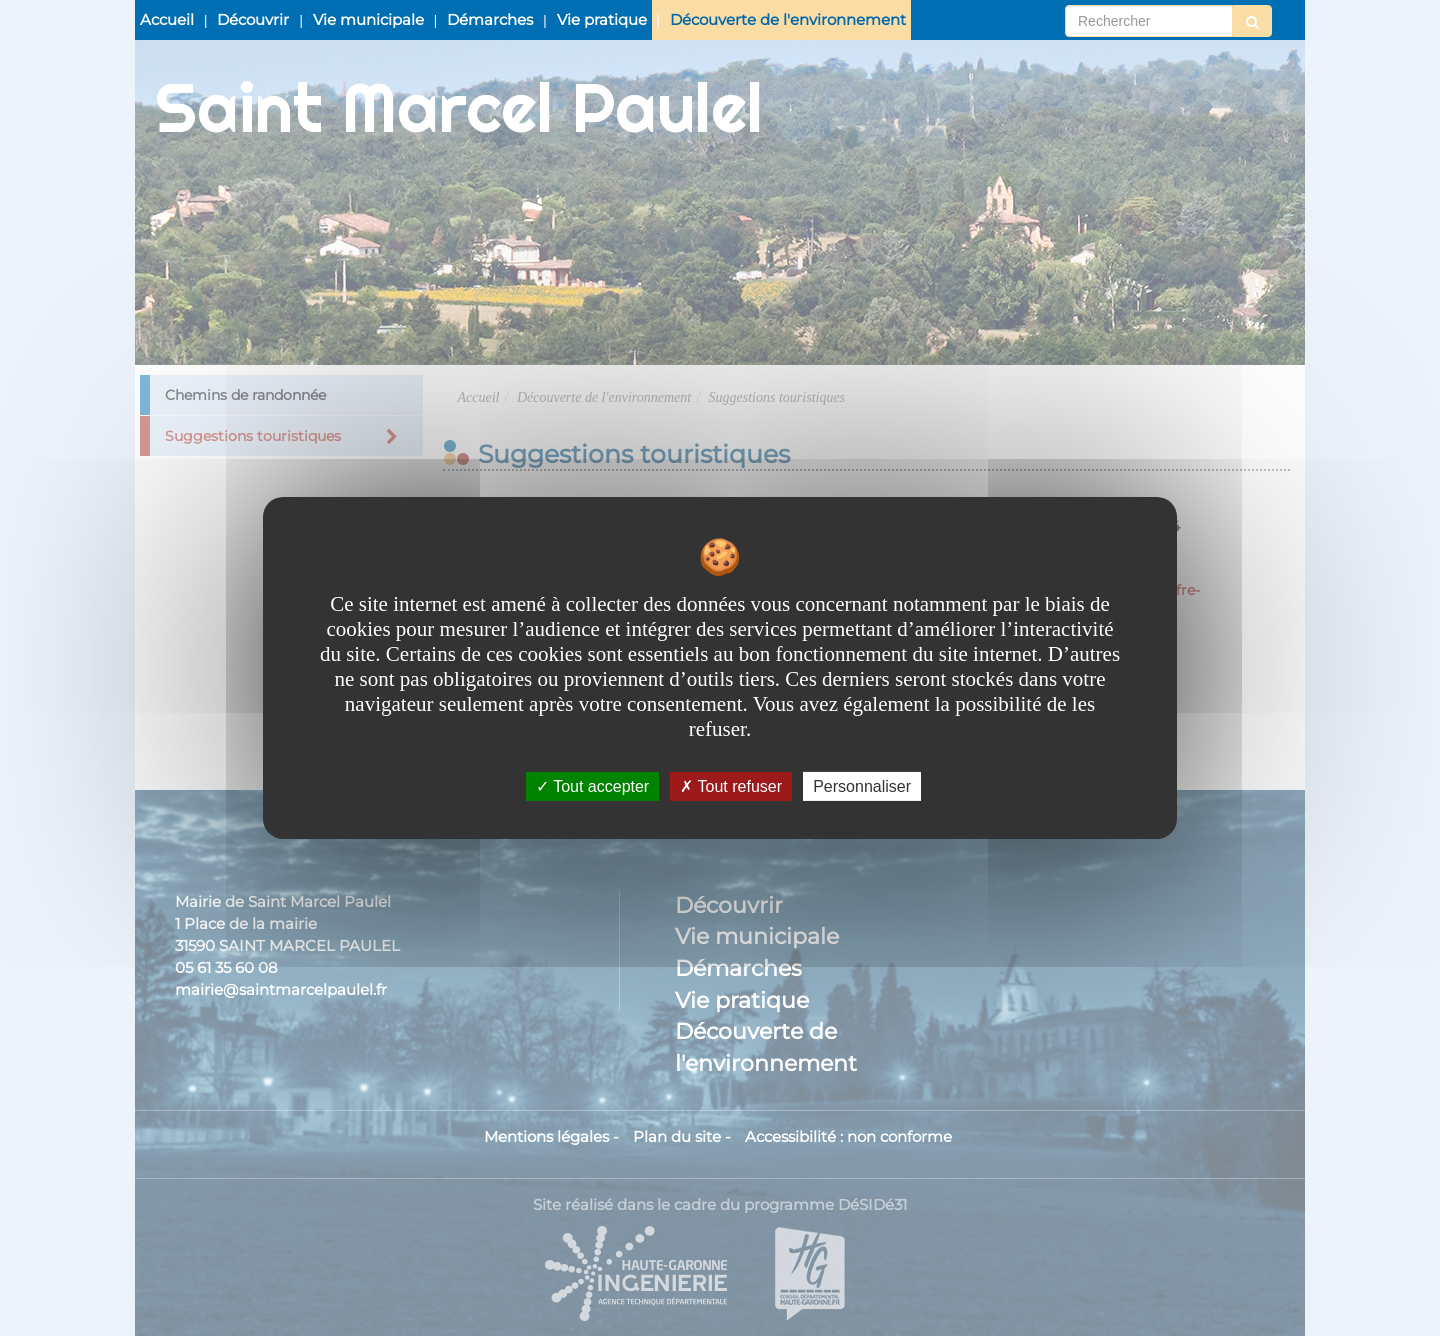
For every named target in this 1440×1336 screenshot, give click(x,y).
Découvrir (253, 19)
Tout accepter (592, 786)
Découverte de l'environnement (788, 19)
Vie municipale (368, 19)
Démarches (490, 19)
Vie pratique (602, 19)
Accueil (167, 19)
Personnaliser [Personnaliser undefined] (862, 786)
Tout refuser (731, 786)
